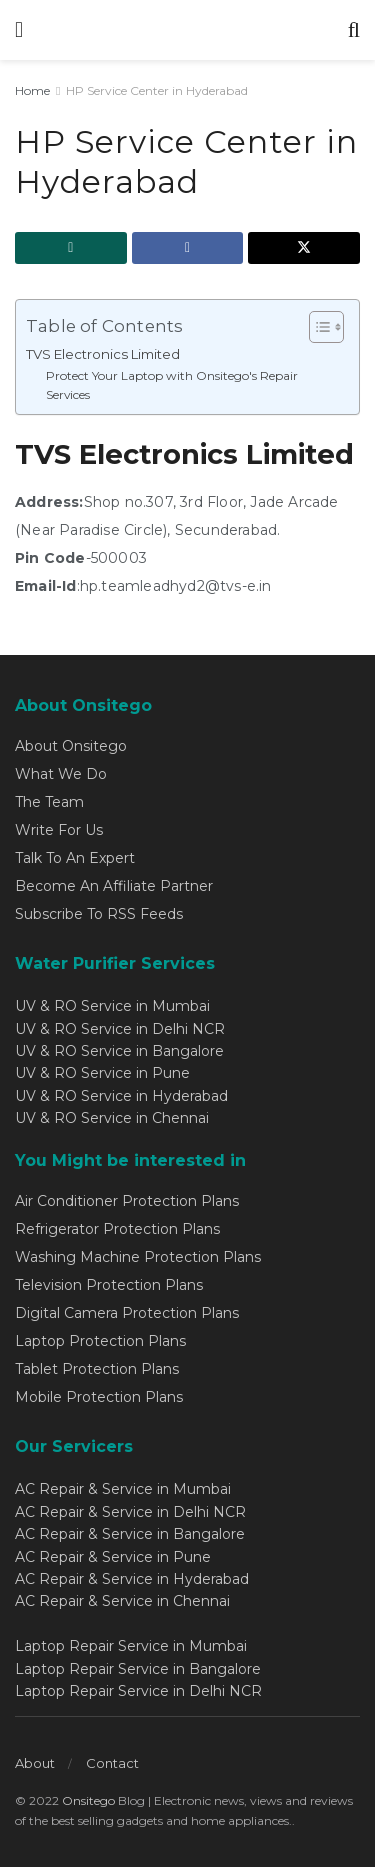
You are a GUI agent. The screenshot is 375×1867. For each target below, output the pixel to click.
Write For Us (59, 830)
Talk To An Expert (75, 858)
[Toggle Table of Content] (316, 327)
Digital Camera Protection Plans (127, 1313)
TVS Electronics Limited (103, 354)
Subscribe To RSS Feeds (99, 914)
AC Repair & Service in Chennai (122, 1601)
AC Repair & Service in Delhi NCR (130, 1512)
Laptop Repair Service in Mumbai (131, 1646)
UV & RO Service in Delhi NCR (120, 1029)
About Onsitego (71, 746)
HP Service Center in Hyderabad (157, 90)
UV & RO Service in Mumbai (112, 1006)
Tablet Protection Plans (97, 1369)
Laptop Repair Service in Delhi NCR (138, 1691)
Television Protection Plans (109, 1285)
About (35, 1763)
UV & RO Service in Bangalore (119, 1051)
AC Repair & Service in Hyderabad (132, 1579)
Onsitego (88, 1800)
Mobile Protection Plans (99, 1397)
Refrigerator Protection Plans (117, 1229)
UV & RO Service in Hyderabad (121, 1096)
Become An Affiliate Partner (114, 886)
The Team (49, 802)
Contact (112, 1763)
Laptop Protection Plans (100, 1341)
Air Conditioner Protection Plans (127, 1201)
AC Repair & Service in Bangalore (130, 1534)
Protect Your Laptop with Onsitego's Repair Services (172, 385)
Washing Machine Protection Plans (138, 1257)
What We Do (61, 774)
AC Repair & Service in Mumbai (123, 1489)
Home (32, 90)
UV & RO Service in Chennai (112, 1118)
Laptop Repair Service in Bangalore (138, 1669)
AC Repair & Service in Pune (113, 1557)
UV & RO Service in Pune (102, 1073)
